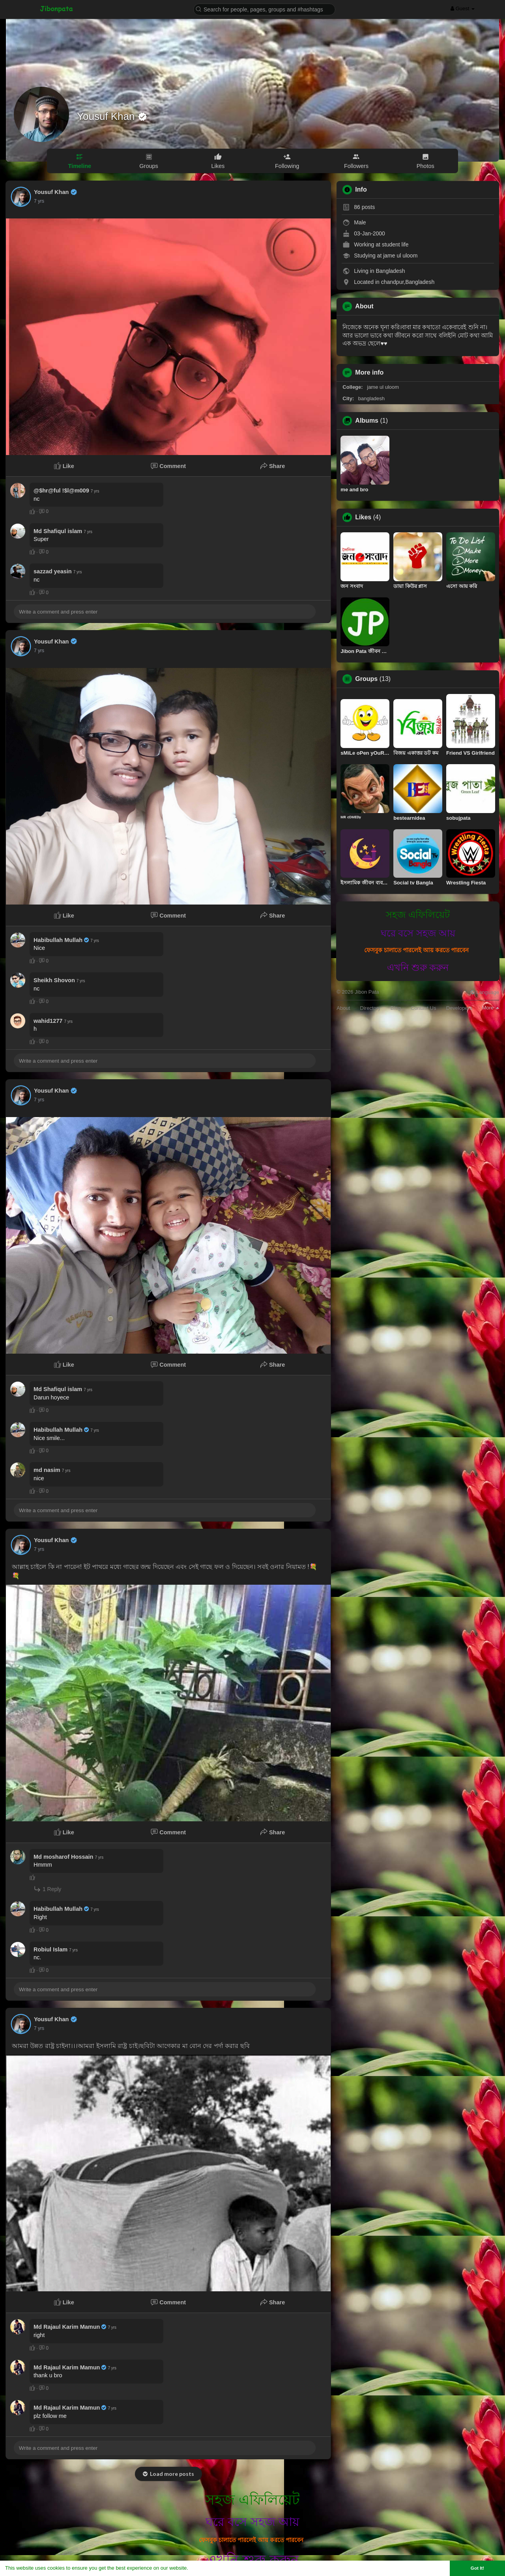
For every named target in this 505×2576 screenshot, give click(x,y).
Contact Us (423, 1008)
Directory (370, 1008)
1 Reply (47, 1889)
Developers (459, 1008)
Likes (363, 517)
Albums (366, 421)
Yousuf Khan (107, 116)
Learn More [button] (204, 2568)
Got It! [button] (477, 2567)
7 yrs (39, 201)
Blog (396, 1008)
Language (484, 992)
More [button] (490, 1008)
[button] (264, 8)
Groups (366, 679)
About (343, 1008)
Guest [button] (463, 8)
